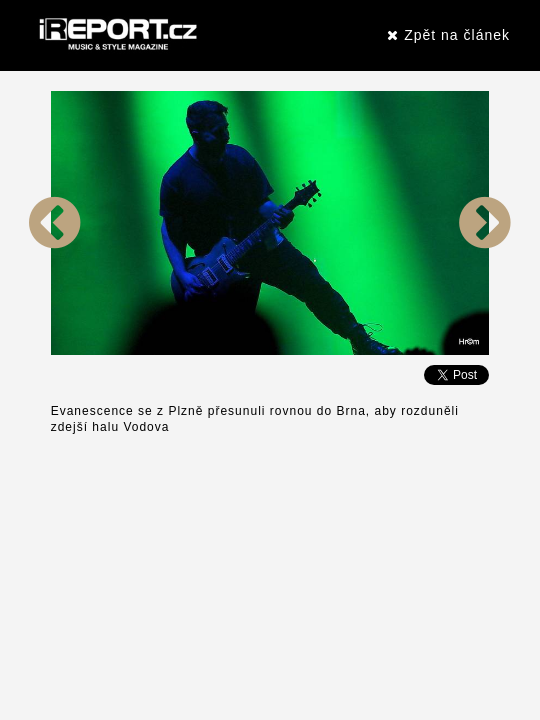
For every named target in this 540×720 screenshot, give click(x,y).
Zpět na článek (448, 35)
